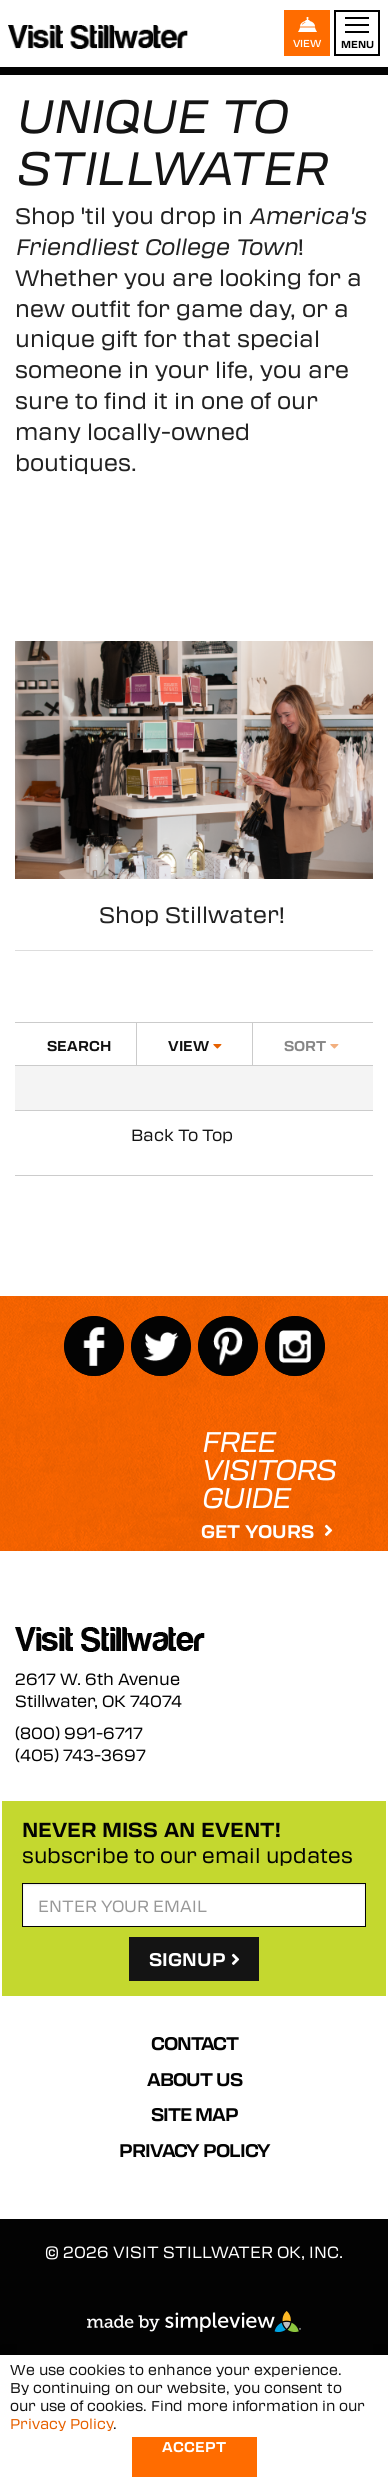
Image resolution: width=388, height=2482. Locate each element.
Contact (194, 2043)
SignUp (194, 1959)
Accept (194, 2446)
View (195, 1045)
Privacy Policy (194, 2150)
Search (79, 1045)
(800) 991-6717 (79, 1733)
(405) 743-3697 (80, 1755)
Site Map (194, 2114)
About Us (194, 2079)
